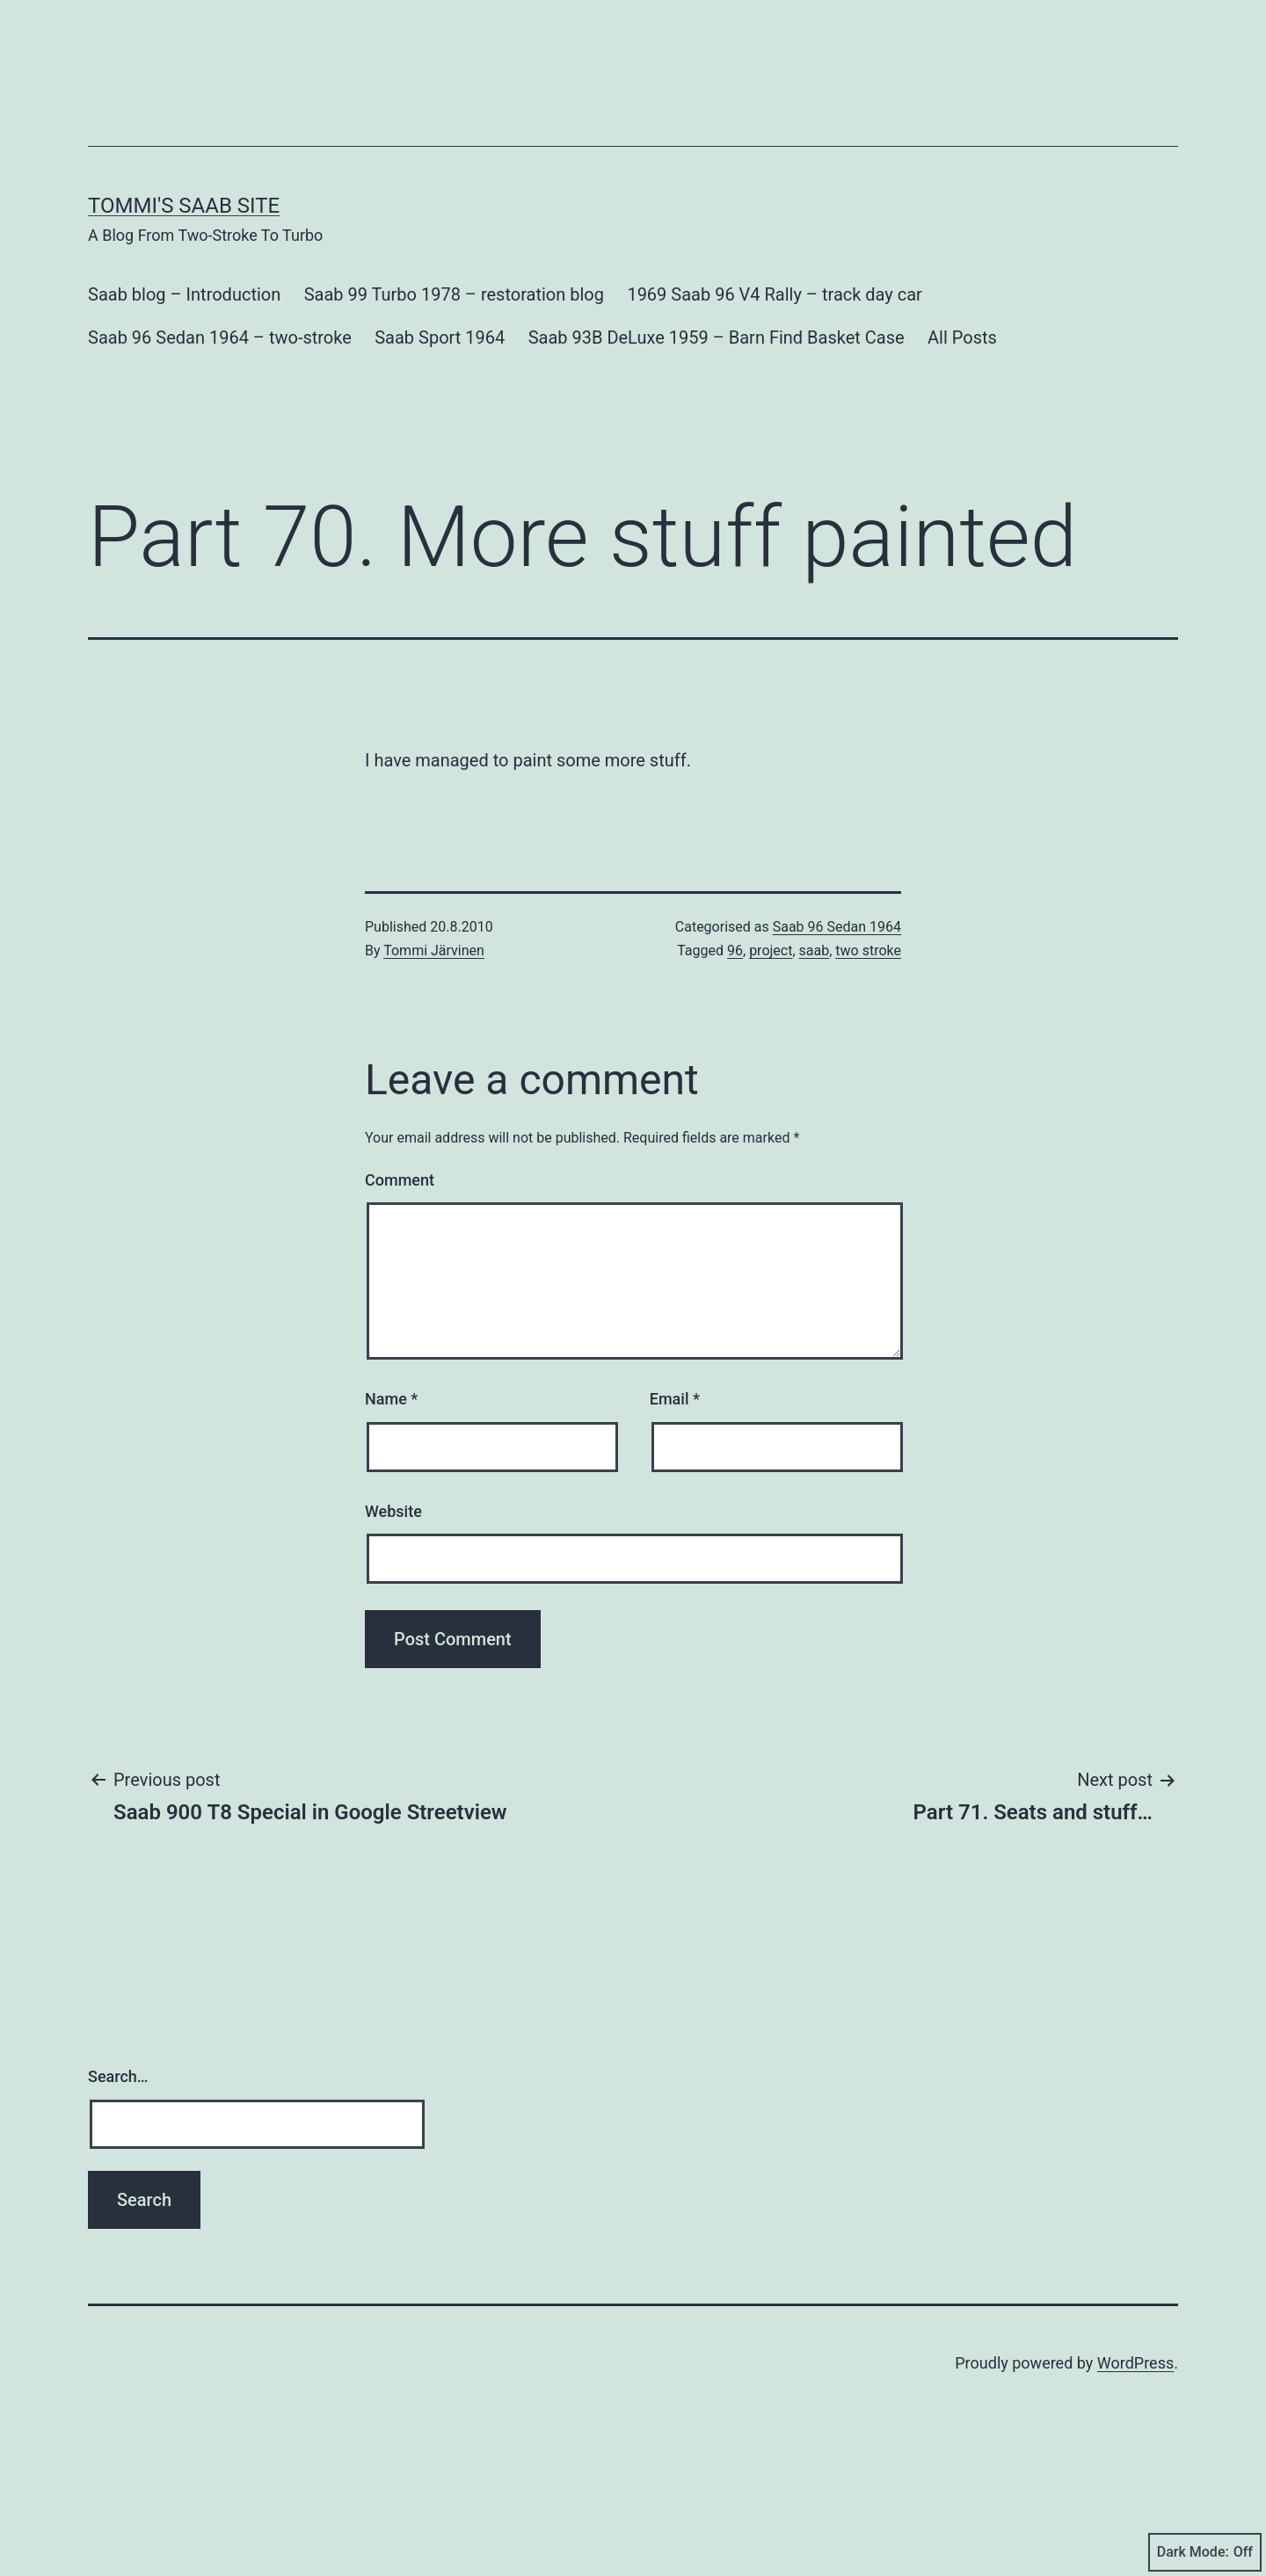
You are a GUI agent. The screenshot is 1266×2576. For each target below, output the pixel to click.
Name (391, 1457)
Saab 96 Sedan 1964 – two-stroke (220, 395)
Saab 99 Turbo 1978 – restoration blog (454, 352)
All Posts (962, 395)
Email (675, 1457)
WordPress (1135, 2447)
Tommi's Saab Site (184, 263)
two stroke (868, 1008)
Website (393, 1569)
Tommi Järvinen (433, 1008)
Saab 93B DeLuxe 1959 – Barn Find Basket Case (716, 395)
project (770, 1008)
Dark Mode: (1205, 2552)
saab (814, 1008)
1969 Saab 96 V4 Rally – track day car (774, 352)
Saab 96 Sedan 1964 (837, 984)
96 (735, 1008)
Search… (118, 2134)
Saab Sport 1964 (440, 395)
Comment (399, 1238)
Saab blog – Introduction (184, 352)
